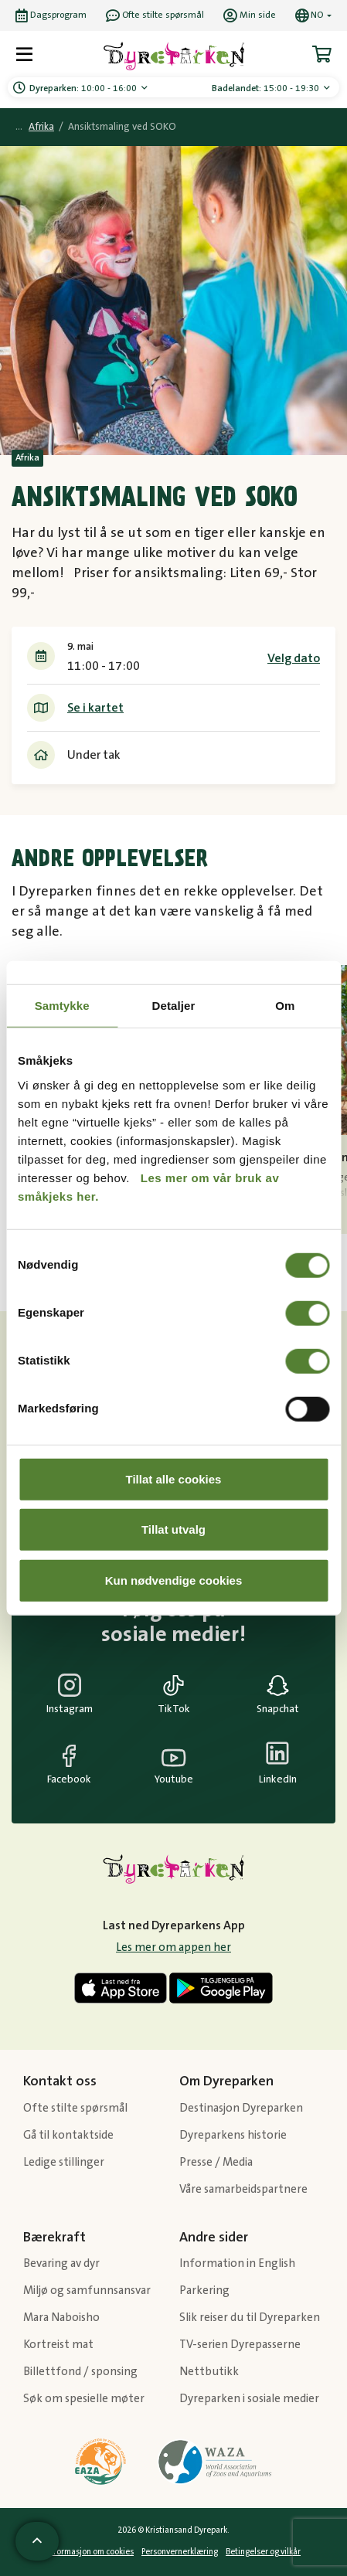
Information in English (237, 2263)
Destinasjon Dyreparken (241, 2108)
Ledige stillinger (63, 2162)
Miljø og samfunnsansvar (87, 2290)
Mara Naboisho (61, 2317)
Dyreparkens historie (233, 2135)
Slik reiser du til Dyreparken (249, 2317)
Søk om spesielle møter (84, 2398)
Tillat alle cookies (174, 1478)
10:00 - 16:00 (84, 88)
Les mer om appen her (173, 1947)
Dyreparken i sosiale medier (249, 2398)
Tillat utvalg (173, 1529)
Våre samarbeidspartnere (243, 2189)
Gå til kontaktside (68, 2135)
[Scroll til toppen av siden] (37, 2541)
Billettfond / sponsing (80, 2371)
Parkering (204, 2290)
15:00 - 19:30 (266, 88)
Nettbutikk (209, 2371)
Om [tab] (284, 1005)
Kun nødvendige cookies (174, 1579)
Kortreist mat (58, 2344)
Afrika (41, 127)
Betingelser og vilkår (263, 2552)
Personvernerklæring (179, 2552)
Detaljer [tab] (174, 1005)
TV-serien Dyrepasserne (240, 2344)
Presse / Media (216, 2162)
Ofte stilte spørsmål (75, 2108)
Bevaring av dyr (61, 2263)
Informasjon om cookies (90, 2552)
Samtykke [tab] (62, 1005)
